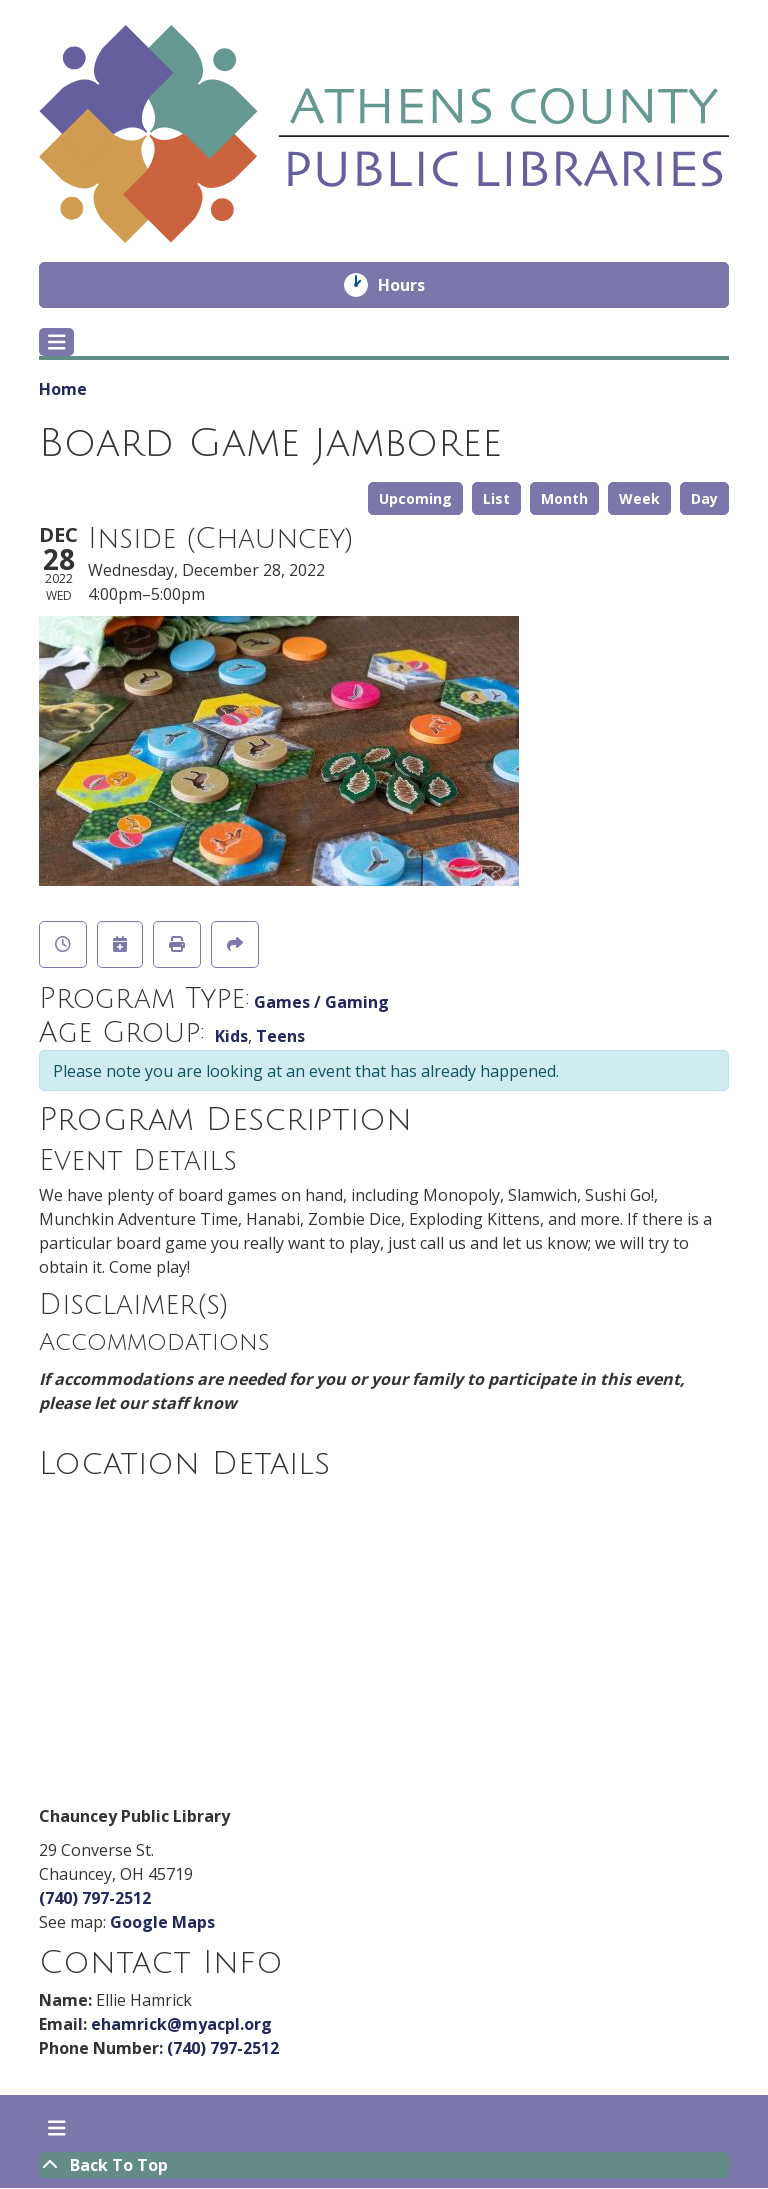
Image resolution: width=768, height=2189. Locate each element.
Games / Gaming (321, 1002)
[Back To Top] (384, 2165)
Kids (231, 1036)
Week (639, 498)
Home (63, 389)
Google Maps (162, 1922)
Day (704, 498)
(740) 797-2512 (95, 1898)
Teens (280, 1036)
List (496, 498)
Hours (415, 285)
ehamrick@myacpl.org (181, 2024)
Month (564, 498)
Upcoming (415, 498)
